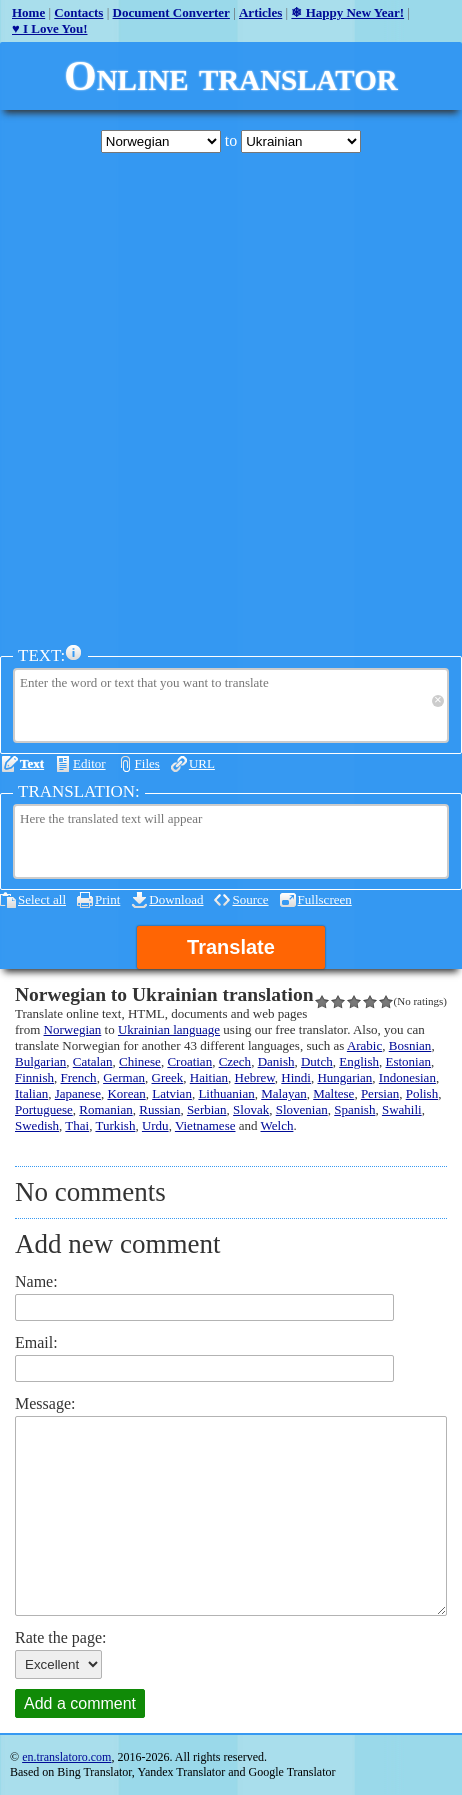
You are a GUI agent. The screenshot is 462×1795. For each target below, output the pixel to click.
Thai (77, 1125)
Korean (126, 1093)
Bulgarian (40, 1061)
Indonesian (407, 1077)
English (359, 1061)
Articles (260, 12)
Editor (89, 763)
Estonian (408, 1061)
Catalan (93, 1061)
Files (147, 763)
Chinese (140, 1061)
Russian (159, 1109)
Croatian (189, 1061)
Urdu (155, 1125)
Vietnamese (205, 1125)
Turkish (115, 1125)
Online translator (230, 76)
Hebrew (255, 1077)
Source (250, 899)
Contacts (78, 12)
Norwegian (73, 1029)
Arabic (364, 1045)
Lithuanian (226, 1093)
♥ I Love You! (50, 28)
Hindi (296, 1077)
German (124, 1077)
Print (107, 899)
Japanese (78, 1093)
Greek (168, 1077)
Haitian (209, 1077)
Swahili (402, 1109)
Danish (276, 1061)
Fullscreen (325, 899)
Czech (235, 1061)
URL (202, 763)
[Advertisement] (231, 399)
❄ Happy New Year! (347, 12)
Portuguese (44, 1109)
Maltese (333, 1093)
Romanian (105, 1109)
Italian (31, 1093)
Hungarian (344, 1077)
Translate (231, 947)
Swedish (37, 1125)
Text (32, 763)
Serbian (207, 1109)
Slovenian (302, 1109)
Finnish (34, 1077)
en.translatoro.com (66, 1757)
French (79, 1077)
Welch (277, 1125)
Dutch (317, 1061)
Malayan (283, 1093)
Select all (42, 899)
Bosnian (410, 1045)
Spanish (354, 1109)
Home (28, 12)
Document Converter (171, 12)
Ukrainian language (169, 1029)
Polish (422, 1093)
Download (176, 899)
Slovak (251, 1109)
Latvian (172, 1093)
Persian (380, 1093)
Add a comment (80, 1703)
